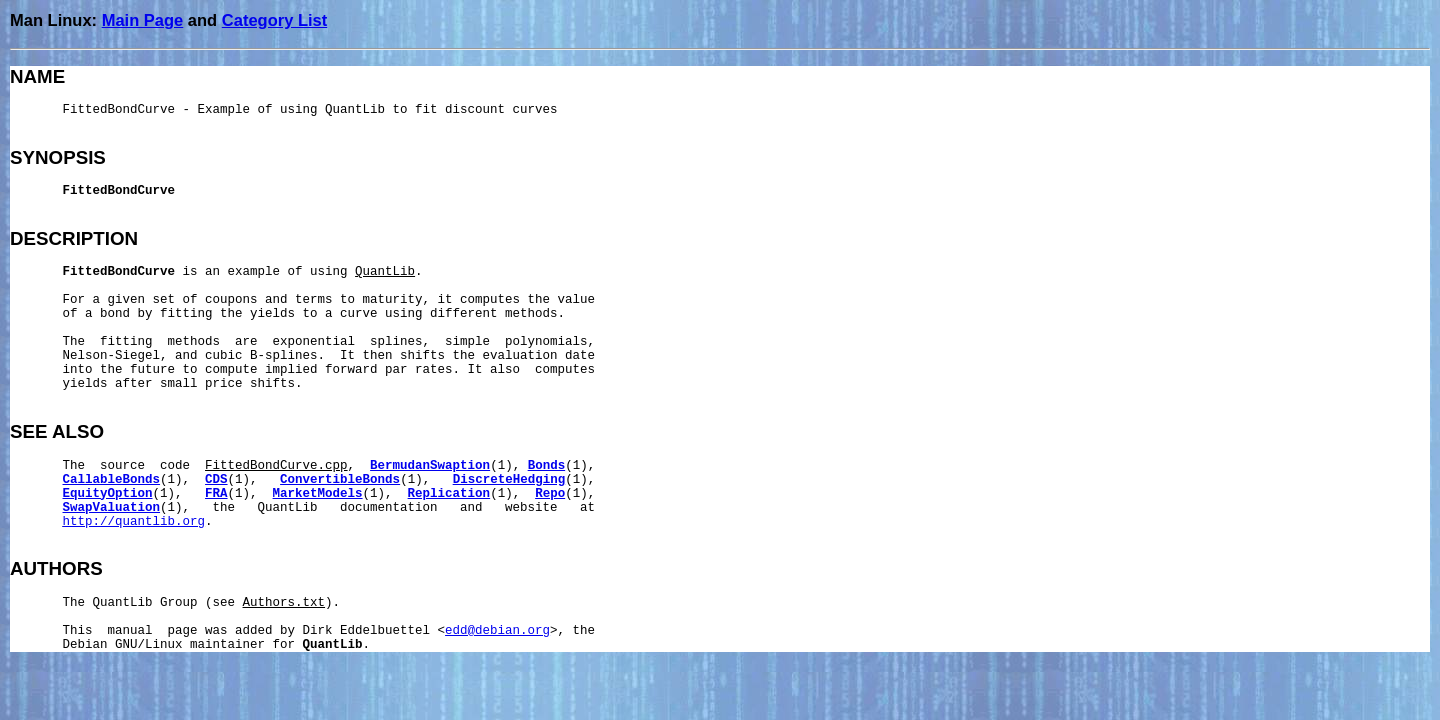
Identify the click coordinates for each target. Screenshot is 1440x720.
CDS (216, 480)
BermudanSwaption (430, 466)
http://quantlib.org (134, 522)
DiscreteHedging (509, 480)
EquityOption (108, 494)
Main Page (143, 20)
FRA (216, 494)
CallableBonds (112, 480)
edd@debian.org (497, 631)
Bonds (547, 466)
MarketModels (318, 494)
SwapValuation (112, 508)
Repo (550, 494)
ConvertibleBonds (340, 480)
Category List (274, 20)
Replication (449, 494)
